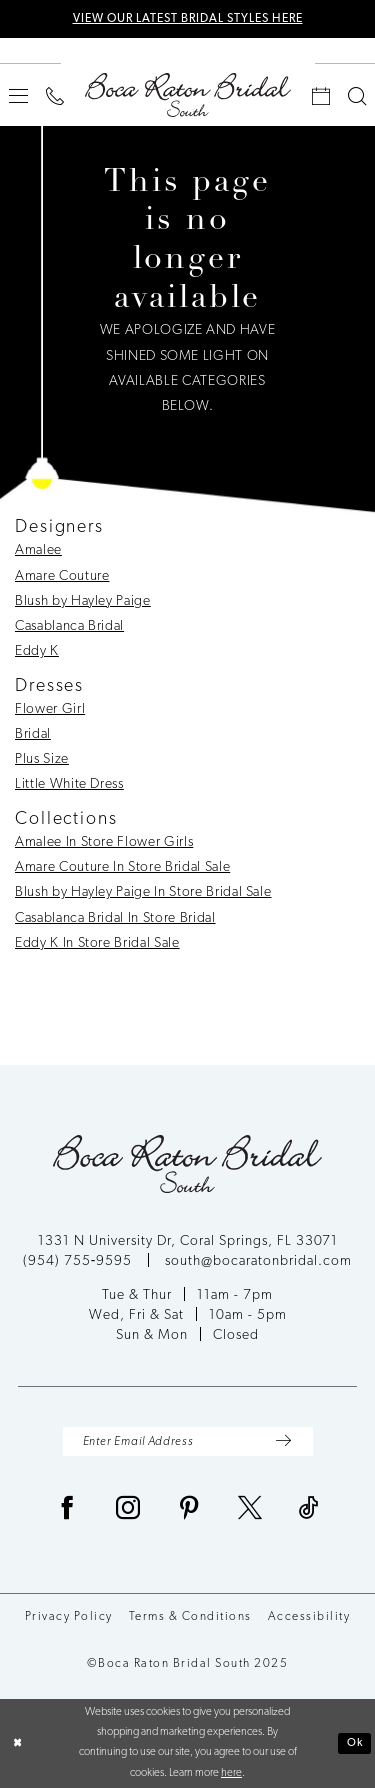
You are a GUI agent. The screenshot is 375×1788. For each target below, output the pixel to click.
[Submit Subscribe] (284, 1441)
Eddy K (37, 651)
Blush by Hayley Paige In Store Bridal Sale (143, 892)
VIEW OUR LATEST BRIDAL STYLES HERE (188, 19)
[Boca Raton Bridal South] (188, 95)
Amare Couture (62, 576)
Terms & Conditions (190, 1617)
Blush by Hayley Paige (83, 601)
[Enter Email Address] (188, 1441)
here (231, 1773)
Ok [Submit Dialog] (355, 1743)
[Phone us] (55, 96)
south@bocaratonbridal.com (258, 1261)
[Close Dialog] (17, 1743)
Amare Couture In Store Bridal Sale (122, 867)
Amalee (38, 550)
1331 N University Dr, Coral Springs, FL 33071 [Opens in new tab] (188, 1241)
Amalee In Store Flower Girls (104, 842)
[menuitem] (18, 95)
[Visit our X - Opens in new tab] (250, 1510)
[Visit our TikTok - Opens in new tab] (309, 1510)
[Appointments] (321, 96)
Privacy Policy (69, 1617)
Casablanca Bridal (69, 626)
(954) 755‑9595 (80, 1261)
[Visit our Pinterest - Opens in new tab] (189, 1510)
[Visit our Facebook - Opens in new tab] (67, 1510)
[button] (18, 95)
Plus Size (42, 759)
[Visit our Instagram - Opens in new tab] (128, 1510)
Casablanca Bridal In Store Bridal (115, 918)
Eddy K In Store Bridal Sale (97, 943)
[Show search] (357, 96)
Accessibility (309, 1617)
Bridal (33, 734)
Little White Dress (69, 784)
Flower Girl (50, 709)
